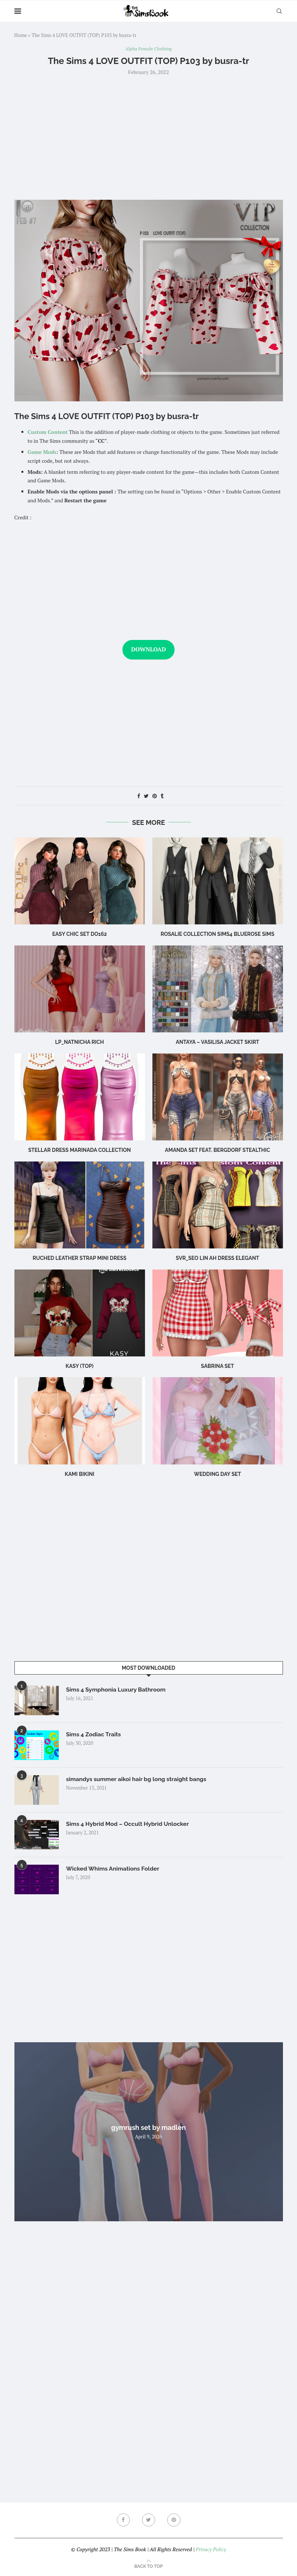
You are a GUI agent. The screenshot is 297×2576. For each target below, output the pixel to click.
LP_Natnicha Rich (79, 1042)
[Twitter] (148, 2520)
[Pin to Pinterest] (154, 796)
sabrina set (217, 1366)
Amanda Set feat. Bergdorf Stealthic (217, 1150)
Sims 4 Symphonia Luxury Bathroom (117, 1689)
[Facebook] (122, 2520)
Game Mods (42, 452)
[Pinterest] (174, 2520)
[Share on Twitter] (146, 796)
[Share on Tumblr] (162, 796)
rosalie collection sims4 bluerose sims (217, 934)
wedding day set (217, 1474)
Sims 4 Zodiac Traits (94, 1734)
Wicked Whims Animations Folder (114, 1868)
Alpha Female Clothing (148, 49)
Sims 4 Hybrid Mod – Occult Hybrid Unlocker (129, 1823)
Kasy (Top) (79, 1366)
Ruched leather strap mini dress (79, 1258)
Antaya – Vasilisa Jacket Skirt (217, 1042)
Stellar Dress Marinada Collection (79, 1150)
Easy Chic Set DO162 (79, 934)
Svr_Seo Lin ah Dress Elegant (217, 1258)
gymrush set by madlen (148, 2127)
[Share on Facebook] (138, 796)
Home (20, 35)
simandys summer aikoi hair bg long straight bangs (138, 1779)
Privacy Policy (211, 2549)
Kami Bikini (79, 1474)
